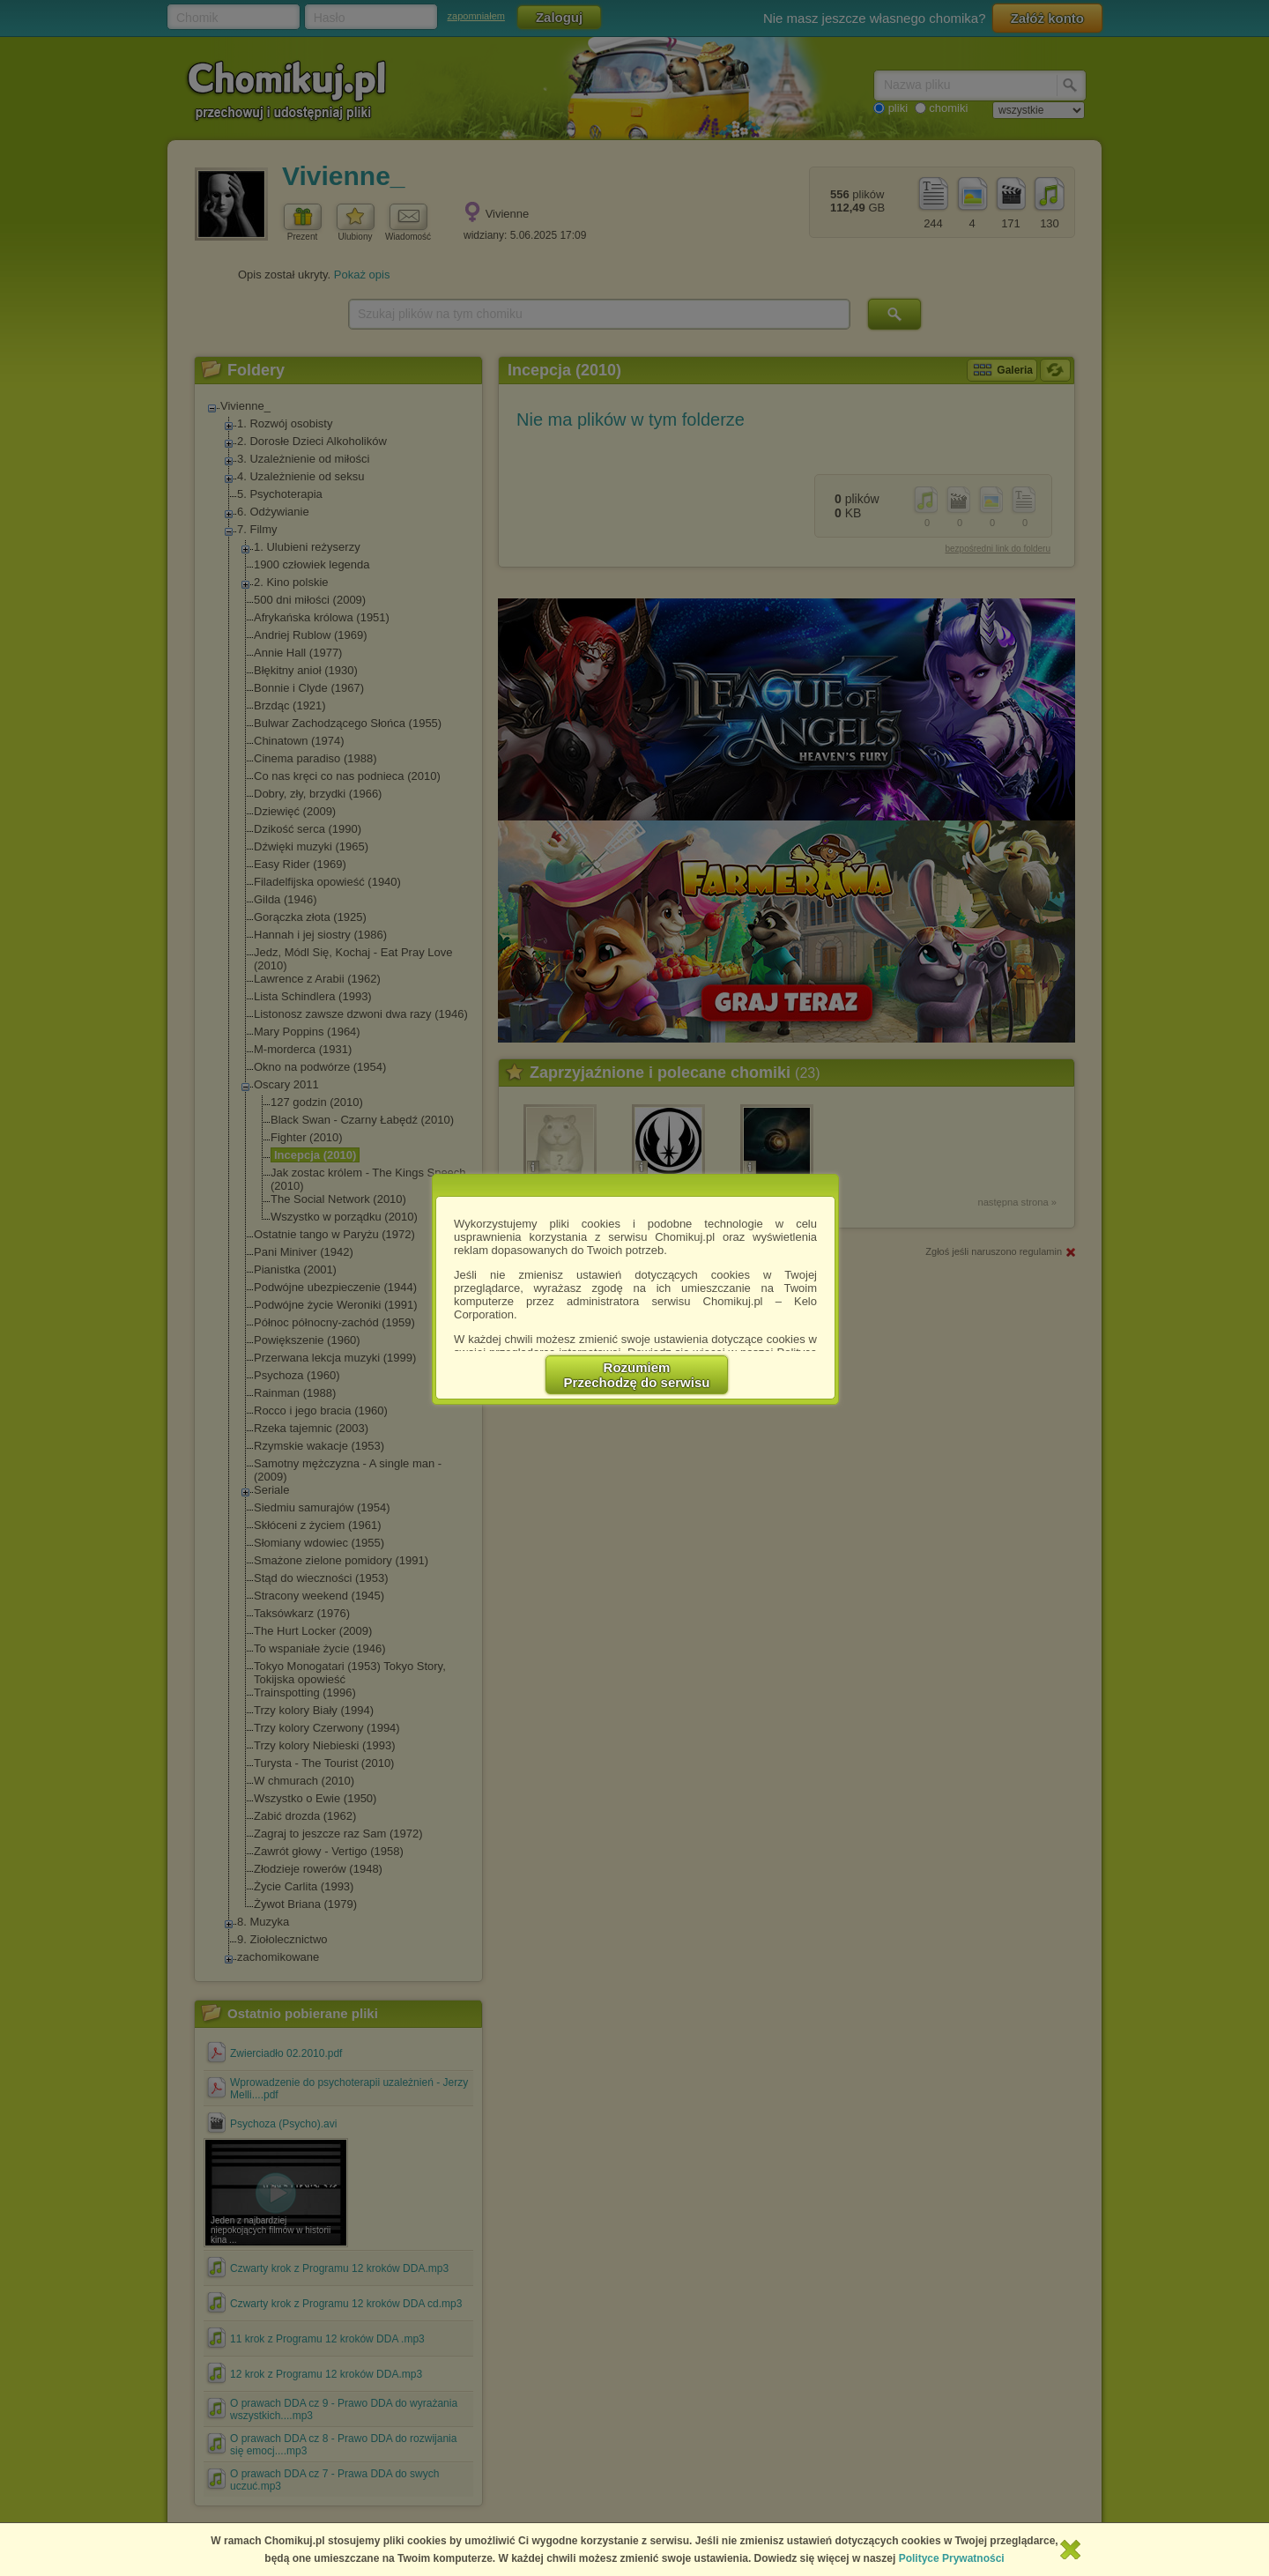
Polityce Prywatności (952, 2558)
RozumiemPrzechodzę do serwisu (637, 1375)
